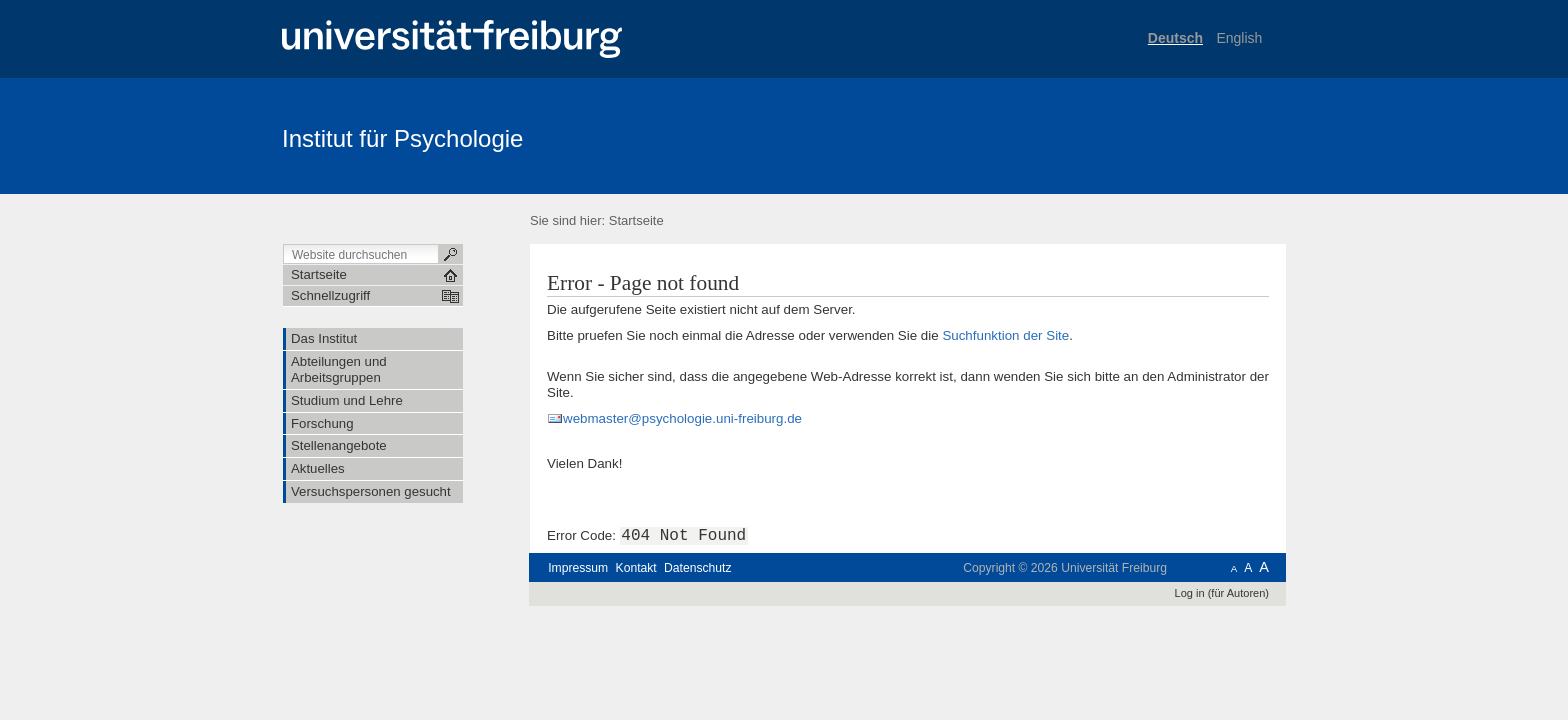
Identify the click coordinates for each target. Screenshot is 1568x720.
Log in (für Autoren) (1222, 593)
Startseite (636, 220)
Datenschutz (697, 568)
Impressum (578, 568)
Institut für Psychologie (402, 138)
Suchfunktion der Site (1005, 335)
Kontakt (636, 568)
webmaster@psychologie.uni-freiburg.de (682, 418)
